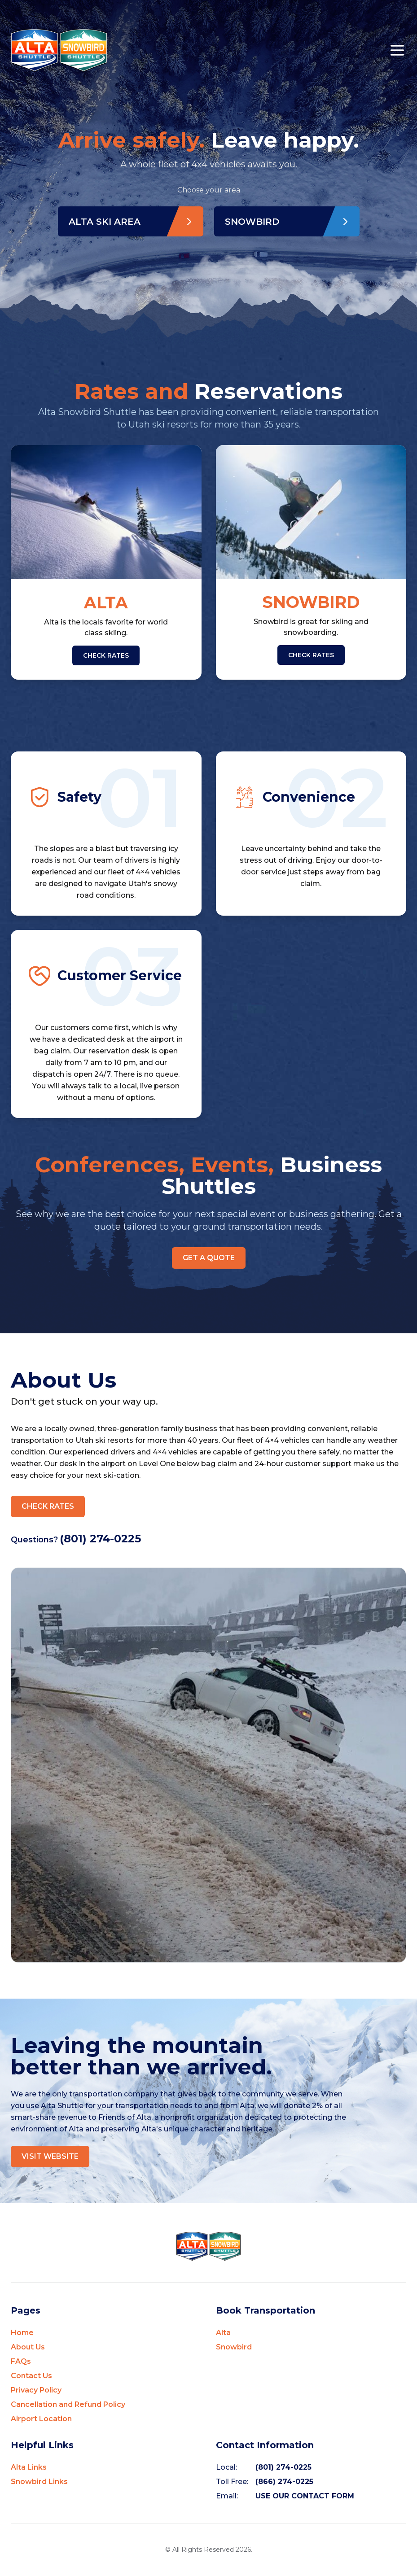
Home (22, 2333)
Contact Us (31, 2376)
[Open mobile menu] (397, 50)
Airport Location (41, 2419)
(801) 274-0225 (100, 1539)
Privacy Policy (36, 2390)
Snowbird (234, 2347)
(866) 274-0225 (284, 2482)
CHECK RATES (106, 655)
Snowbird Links (39, 2482)
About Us (28, 2347)
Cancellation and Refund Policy (68, 2405)
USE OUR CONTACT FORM (304, 2496)
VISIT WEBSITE (50, 2156)
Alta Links (29, 2467)
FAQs (21, 2362)
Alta (223, 2333)
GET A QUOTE (209, 1257)
